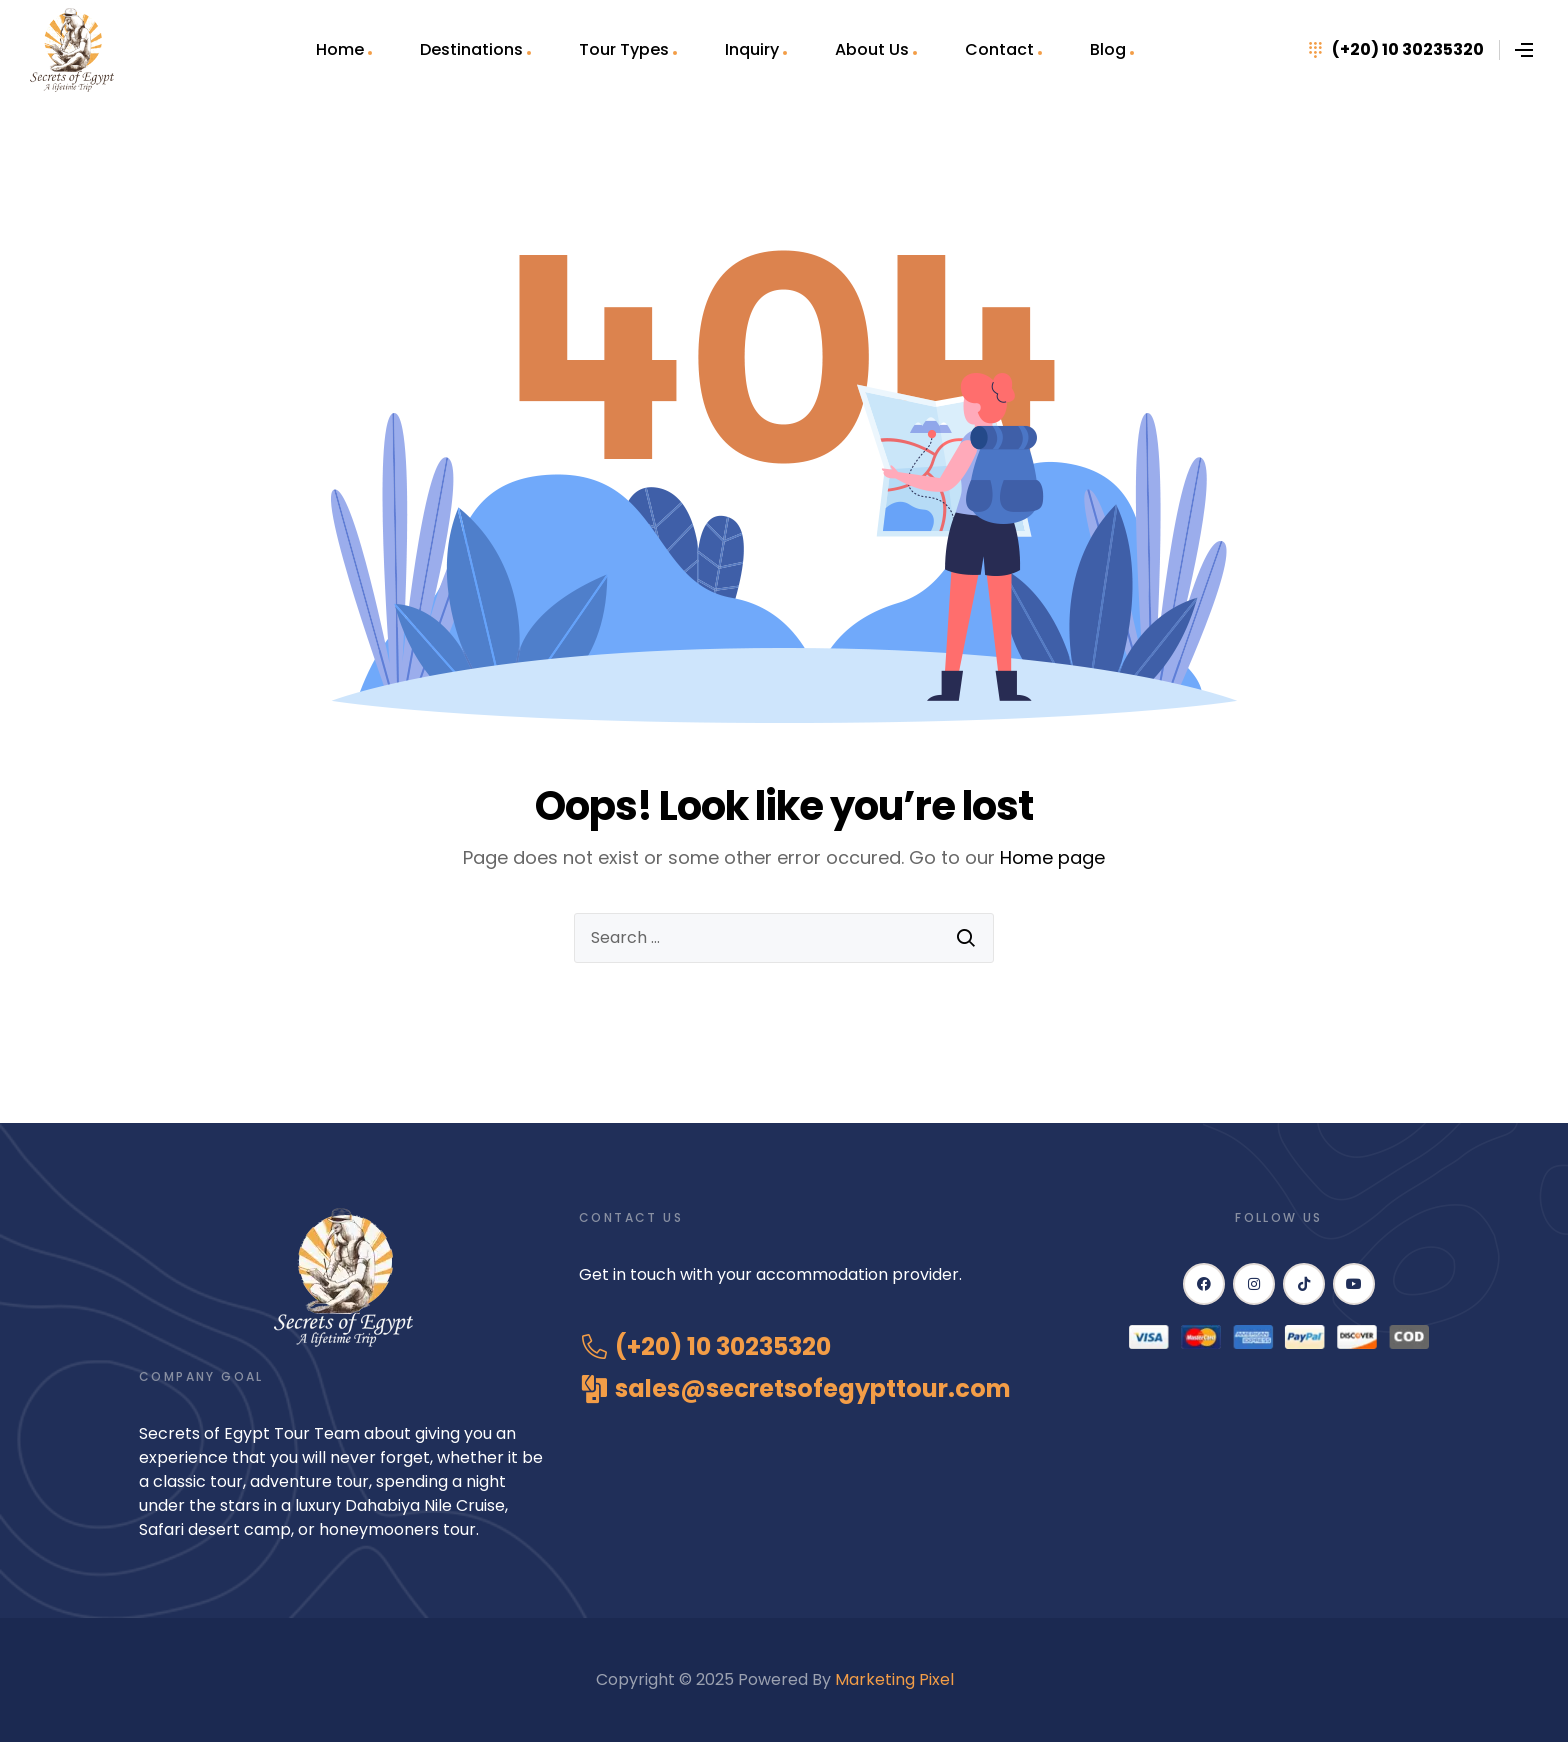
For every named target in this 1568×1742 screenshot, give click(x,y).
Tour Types (624, 49)
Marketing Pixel (896, 1679)
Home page (1052, 857)
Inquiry (752, 49)
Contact (999, 49)
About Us (872, 49)
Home (340, 49)
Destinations (471, 49)
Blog (1108, 49)
